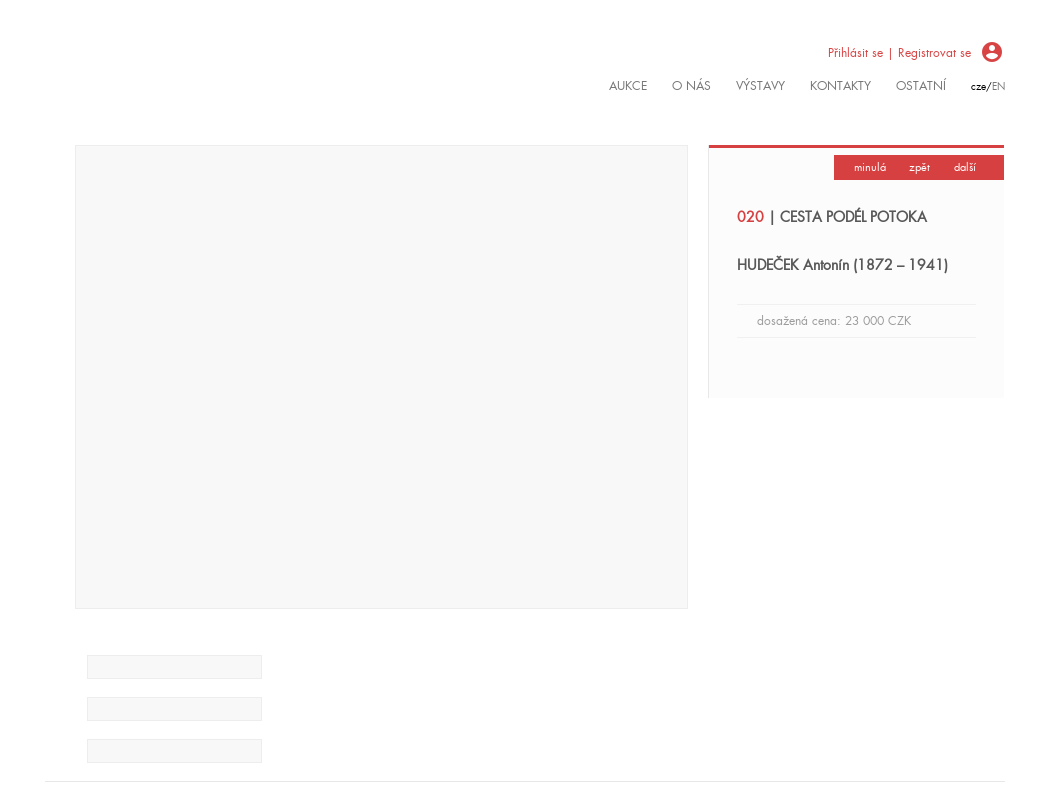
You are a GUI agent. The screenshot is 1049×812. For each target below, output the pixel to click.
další (965, 167)
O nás (691, 86)
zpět (919, 167)
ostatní (921, 86)
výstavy (760, 86)
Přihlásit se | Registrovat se (899, 53)
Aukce (628, 86)
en (998, 86)
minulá (870, 167)
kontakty (840, 86)
